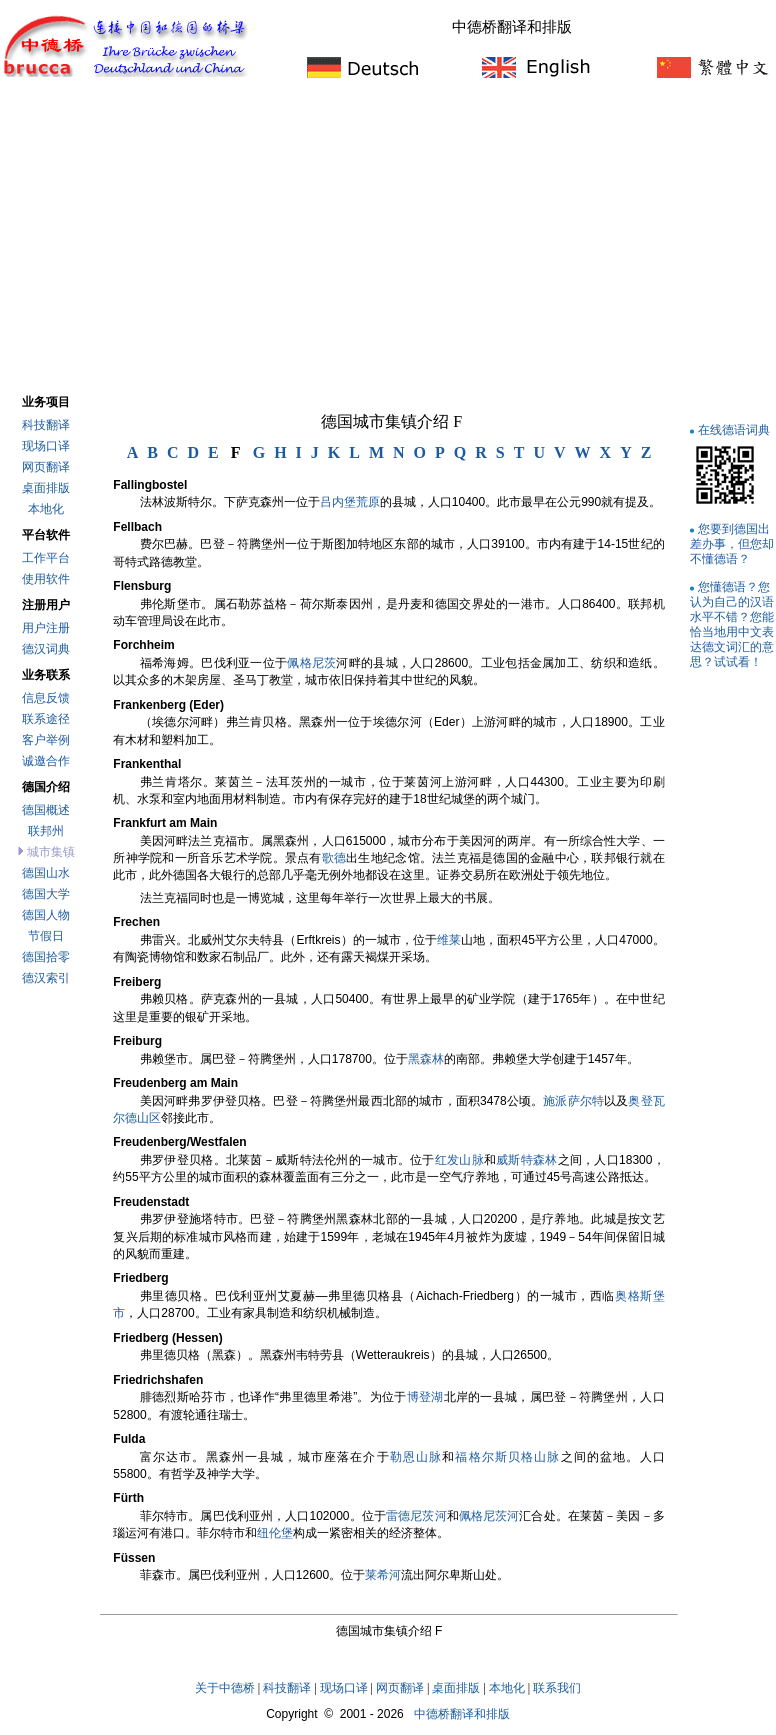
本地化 (46, 509)
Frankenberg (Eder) (168, 705)
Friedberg (140, 1278)
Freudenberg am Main (175, 1083)
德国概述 (46, 810)
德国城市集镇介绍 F (391, 421)
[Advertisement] (388, 239)
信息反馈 (46, 698)
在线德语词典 (734, 429)
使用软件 (46, 579)
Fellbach (137, 527)
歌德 (334, 858)
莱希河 (383, 1575)
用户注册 (46, 628)
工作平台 (46, 558)
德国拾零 (46, 957)
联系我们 (557, 1688)
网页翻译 (46, 467)
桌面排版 (46, 488)
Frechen (136, 922)
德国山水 (46, 873)
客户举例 (46, 740)
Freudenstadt (151, 1202)
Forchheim (143, 645)
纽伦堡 (275, 1533)
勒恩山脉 (416, 1457)
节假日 (46, 936)
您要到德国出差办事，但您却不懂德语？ (732, 543)
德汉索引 (46, 978)
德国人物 (46, 915)
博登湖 (425, 1397)
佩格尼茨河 (489, 1516)
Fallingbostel (150, 485)
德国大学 (46, 894)
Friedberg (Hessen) (167, 1338)
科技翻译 (46, 425)
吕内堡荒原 (350, 502)
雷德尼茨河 (416, 1516)
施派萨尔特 (573, 1101)
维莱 (449, 940)
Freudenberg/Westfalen (179, 1142)
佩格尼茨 (311, 663)
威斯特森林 (526, 1160)
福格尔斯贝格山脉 (507, 1457)
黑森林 (426, 1059)
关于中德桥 (225, 1688)
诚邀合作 (46, 761)
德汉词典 (46, 649)
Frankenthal (147, 764)
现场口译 (46, 446)
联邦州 (46, 831)
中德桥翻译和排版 (462, 1714)
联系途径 (46, 719)
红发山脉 (459, 1160)
